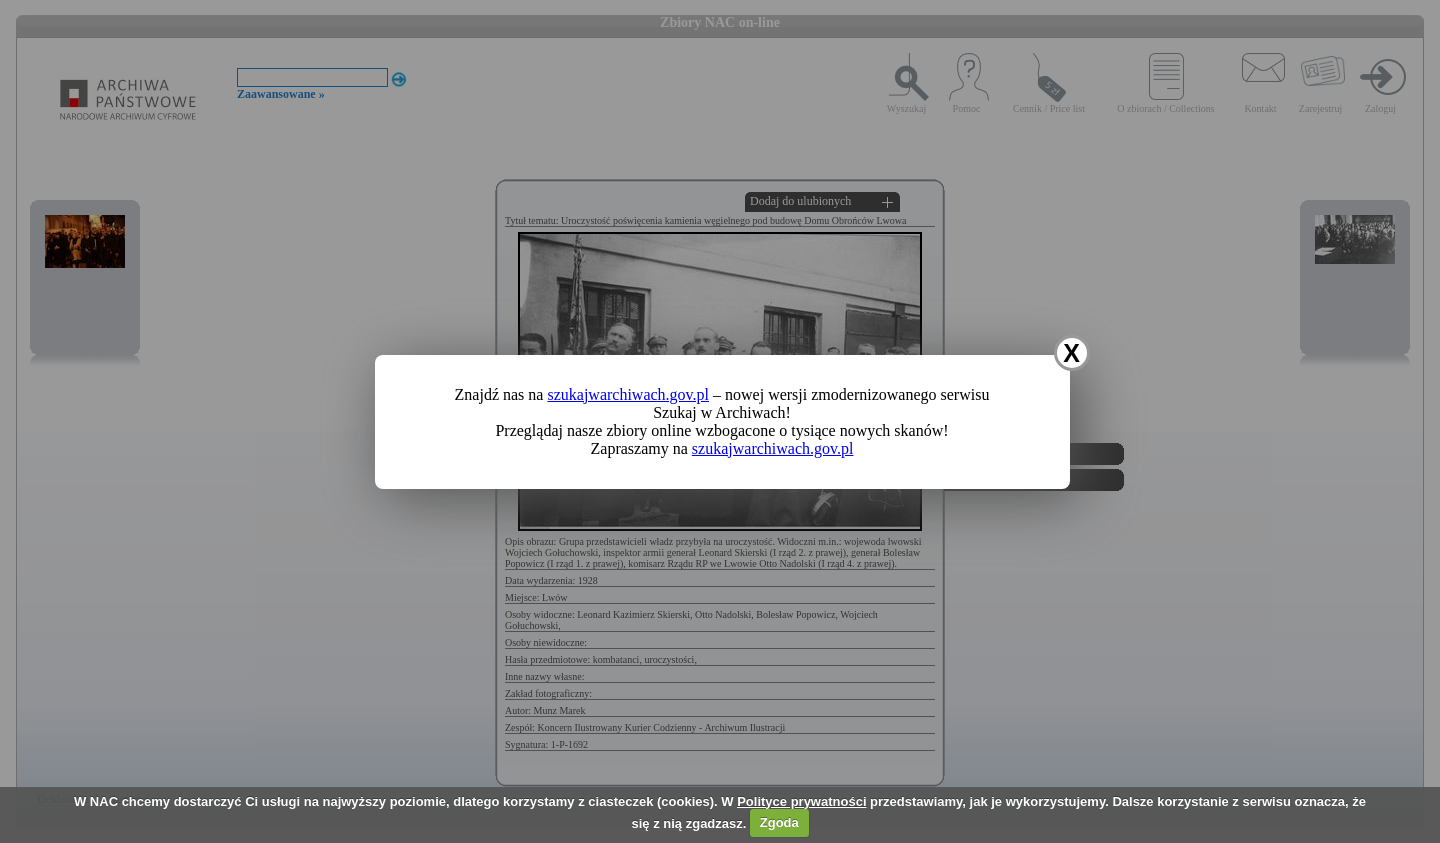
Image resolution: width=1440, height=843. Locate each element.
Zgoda (779, 822)
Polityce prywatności (801, 801)
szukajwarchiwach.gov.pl (628, 394)
